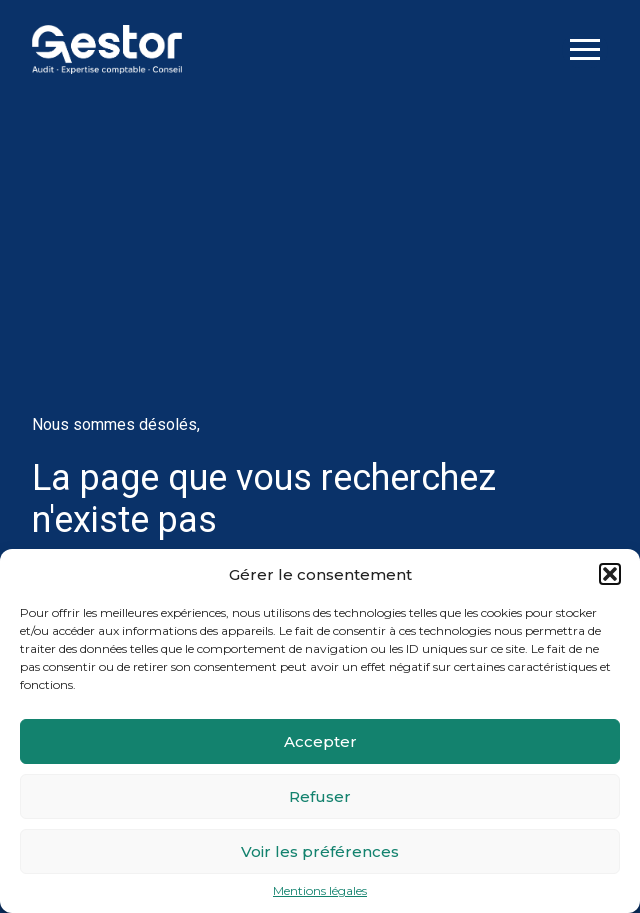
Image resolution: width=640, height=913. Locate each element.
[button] (610, 574)
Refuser (320, 796)
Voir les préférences (320, 851)
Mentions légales (320, 891)
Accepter (320, 741)
